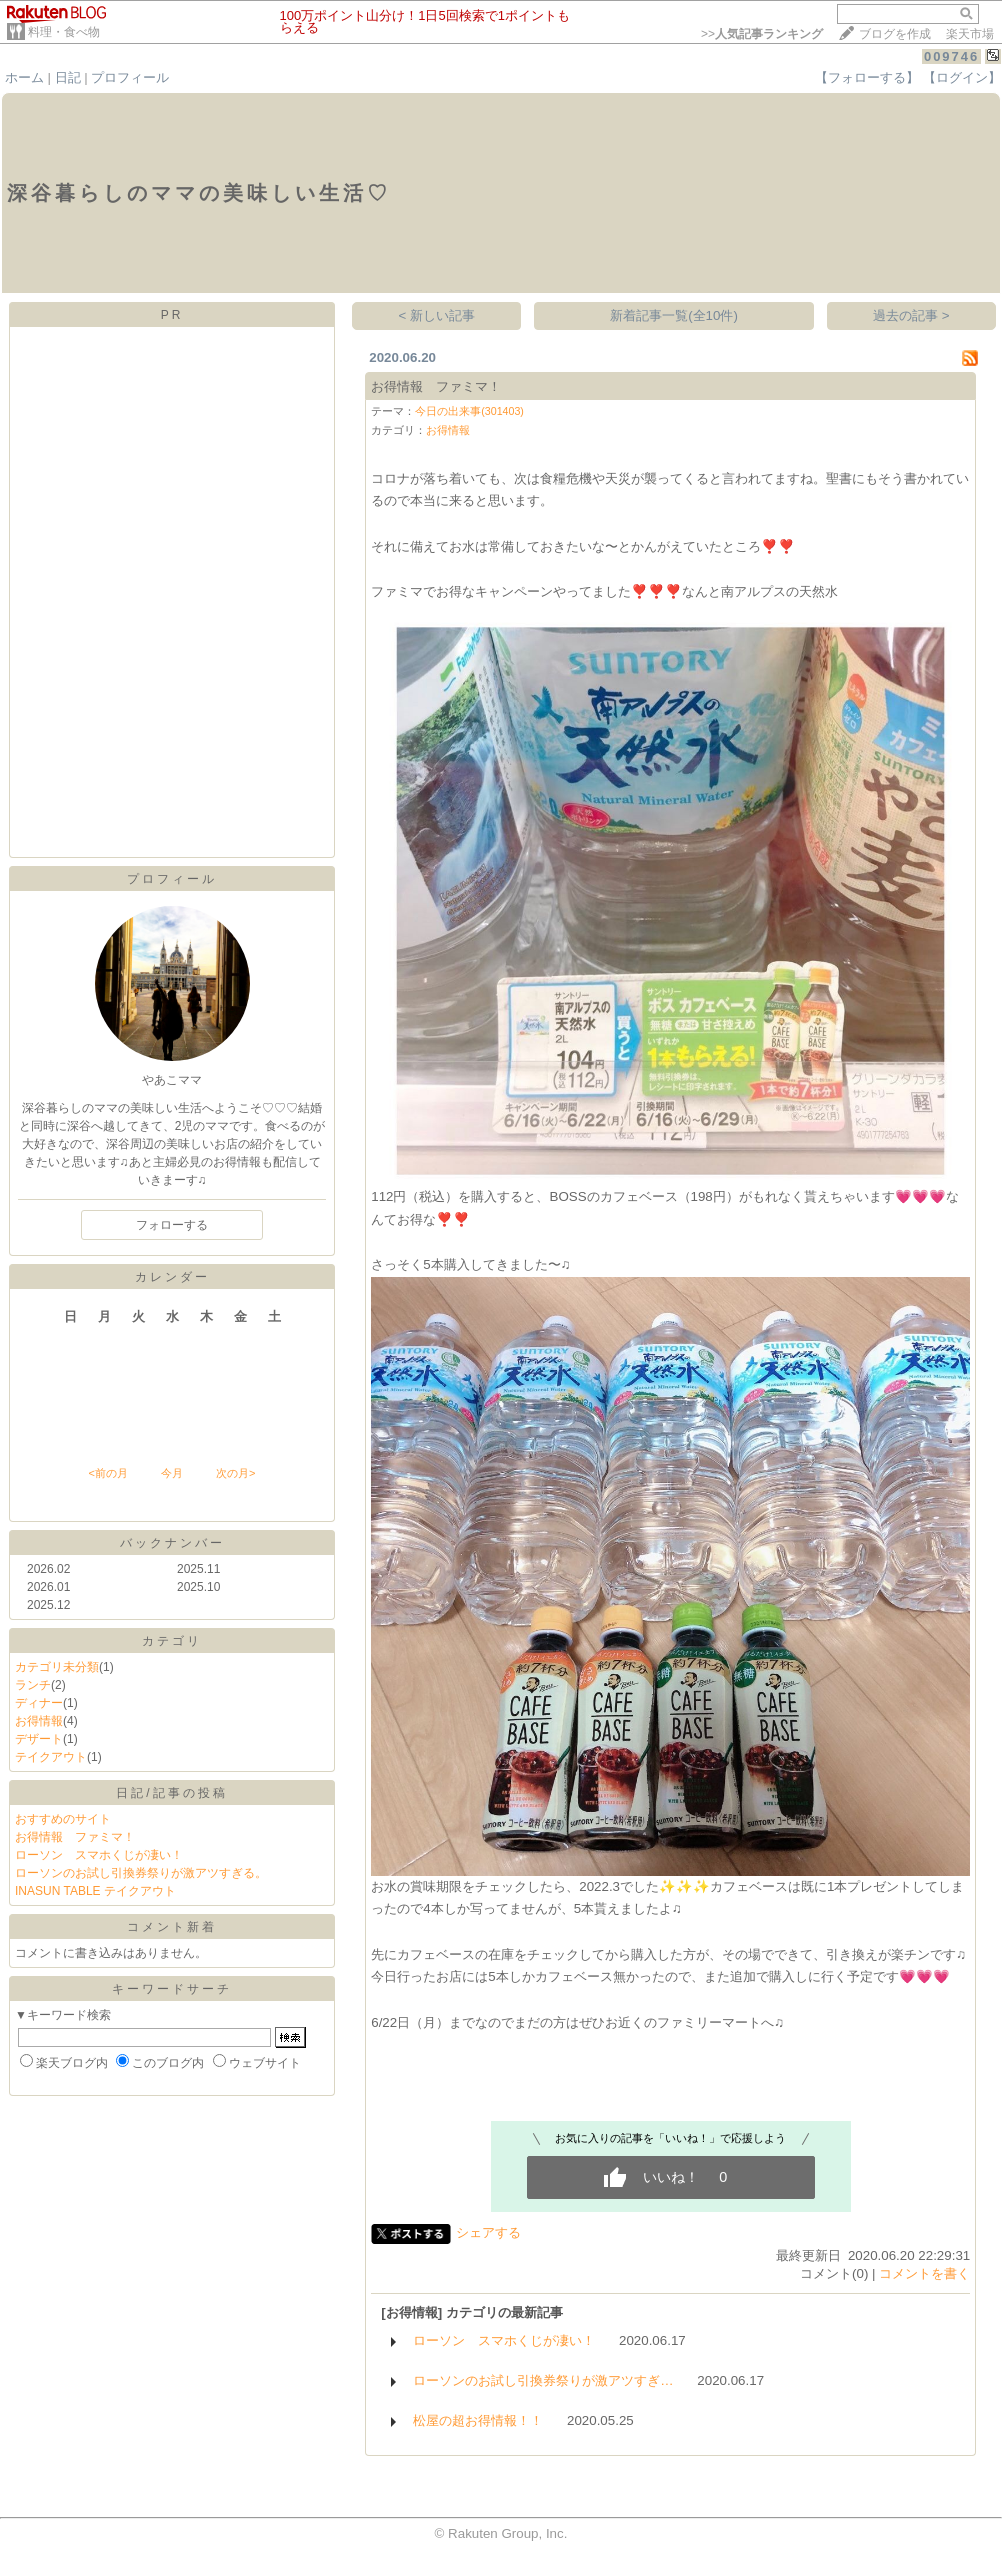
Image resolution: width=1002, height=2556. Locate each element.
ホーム (24, 77)
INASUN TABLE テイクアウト (95, 1891)
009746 (951, 56)
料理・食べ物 (64, 32)
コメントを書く (924, 2273)
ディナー (39, 1703)
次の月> (235, 1473)
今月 (172, 1473)
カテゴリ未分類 (57, 1667)
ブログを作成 (895, 34)
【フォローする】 (867, 77)
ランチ (33, 1685)
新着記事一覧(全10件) (674, 315)
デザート (39, 1739)
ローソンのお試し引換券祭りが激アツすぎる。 (141, 1873)
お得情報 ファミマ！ (75, 1837)
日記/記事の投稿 (171, 1793)
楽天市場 (970, 34)
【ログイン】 (962, 77)
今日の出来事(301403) (469, 411)
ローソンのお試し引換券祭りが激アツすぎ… (543, 2380)
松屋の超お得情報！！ (478, 2420)
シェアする (488, 2232)
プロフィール (130, 77)
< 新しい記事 (437, 315)
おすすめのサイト (63, 1819)
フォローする (172, 1225)
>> (762, 34)
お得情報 (39, 1721)
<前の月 (107, 1473)
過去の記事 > (911, 315)
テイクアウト (51, 1757)
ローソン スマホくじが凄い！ (99, 1855)
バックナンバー (172, 1543)
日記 (68, 77)
